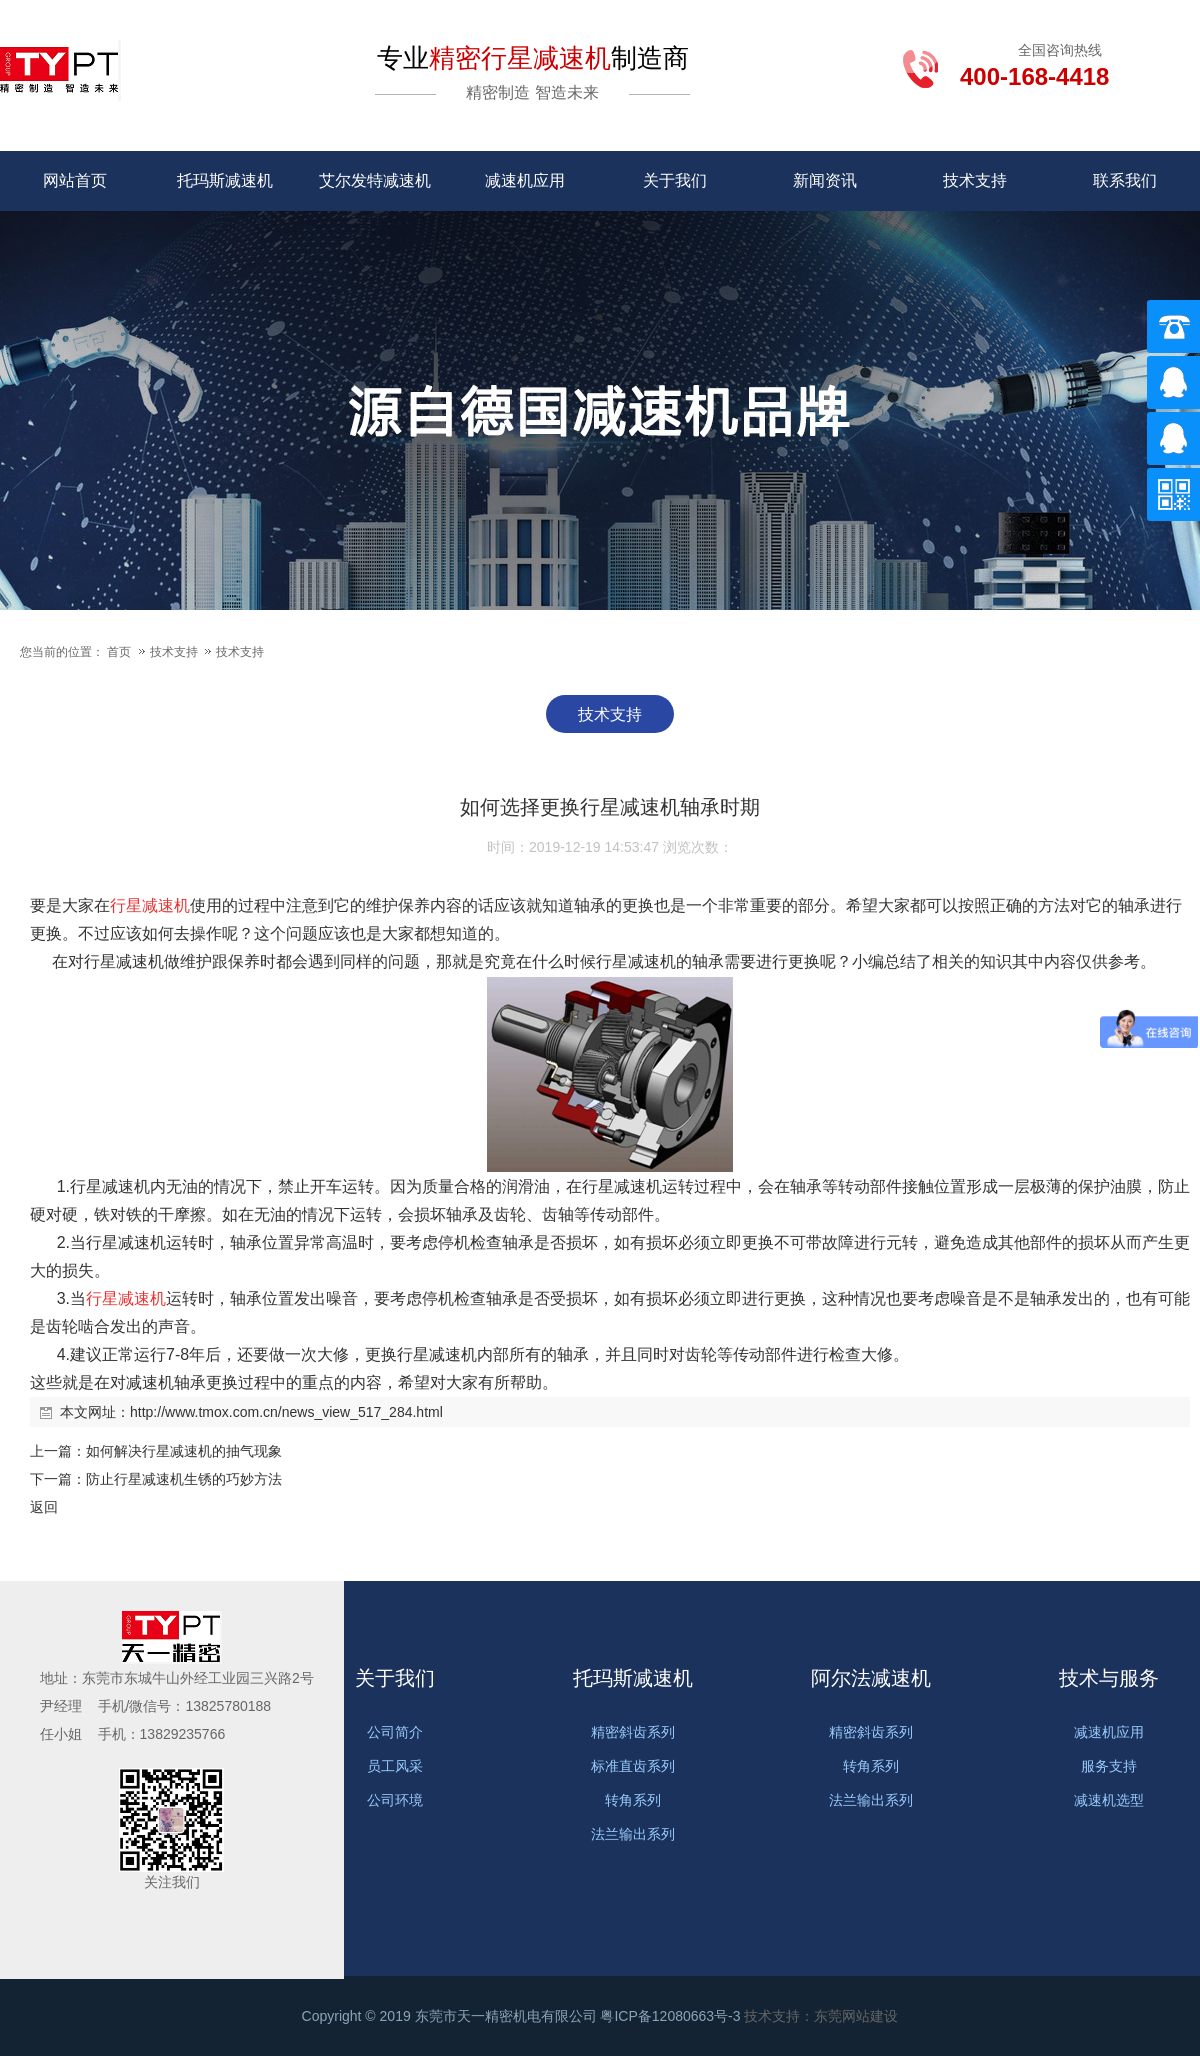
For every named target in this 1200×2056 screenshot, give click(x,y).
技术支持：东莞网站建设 (821, 2016)
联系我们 (1125, 180)
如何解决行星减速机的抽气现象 (184, 1451)
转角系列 (633, 1800)
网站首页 (75, 180)
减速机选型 (1109, 1800)
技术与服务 (1109, 1678)
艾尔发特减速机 (375, 180)
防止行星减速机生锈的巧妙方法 (184, 1479)
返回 (44, 1507)
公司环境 (395, 1800)
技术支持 (975, 180)
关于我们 (675, 180)
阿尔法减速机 (871, 1678)
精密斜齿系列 (633, 1732)
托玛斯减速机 (225, 180)
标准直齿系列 (633, 1766)
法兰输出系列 (633, 1834)
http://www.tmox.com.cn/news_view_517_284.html (286, 1412)
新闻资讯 (825, 180)
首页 (119, 652)
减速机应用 (525, 180)
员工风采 (395, 1766)
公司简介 (395, 1732)
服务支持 (1109, 1766)
